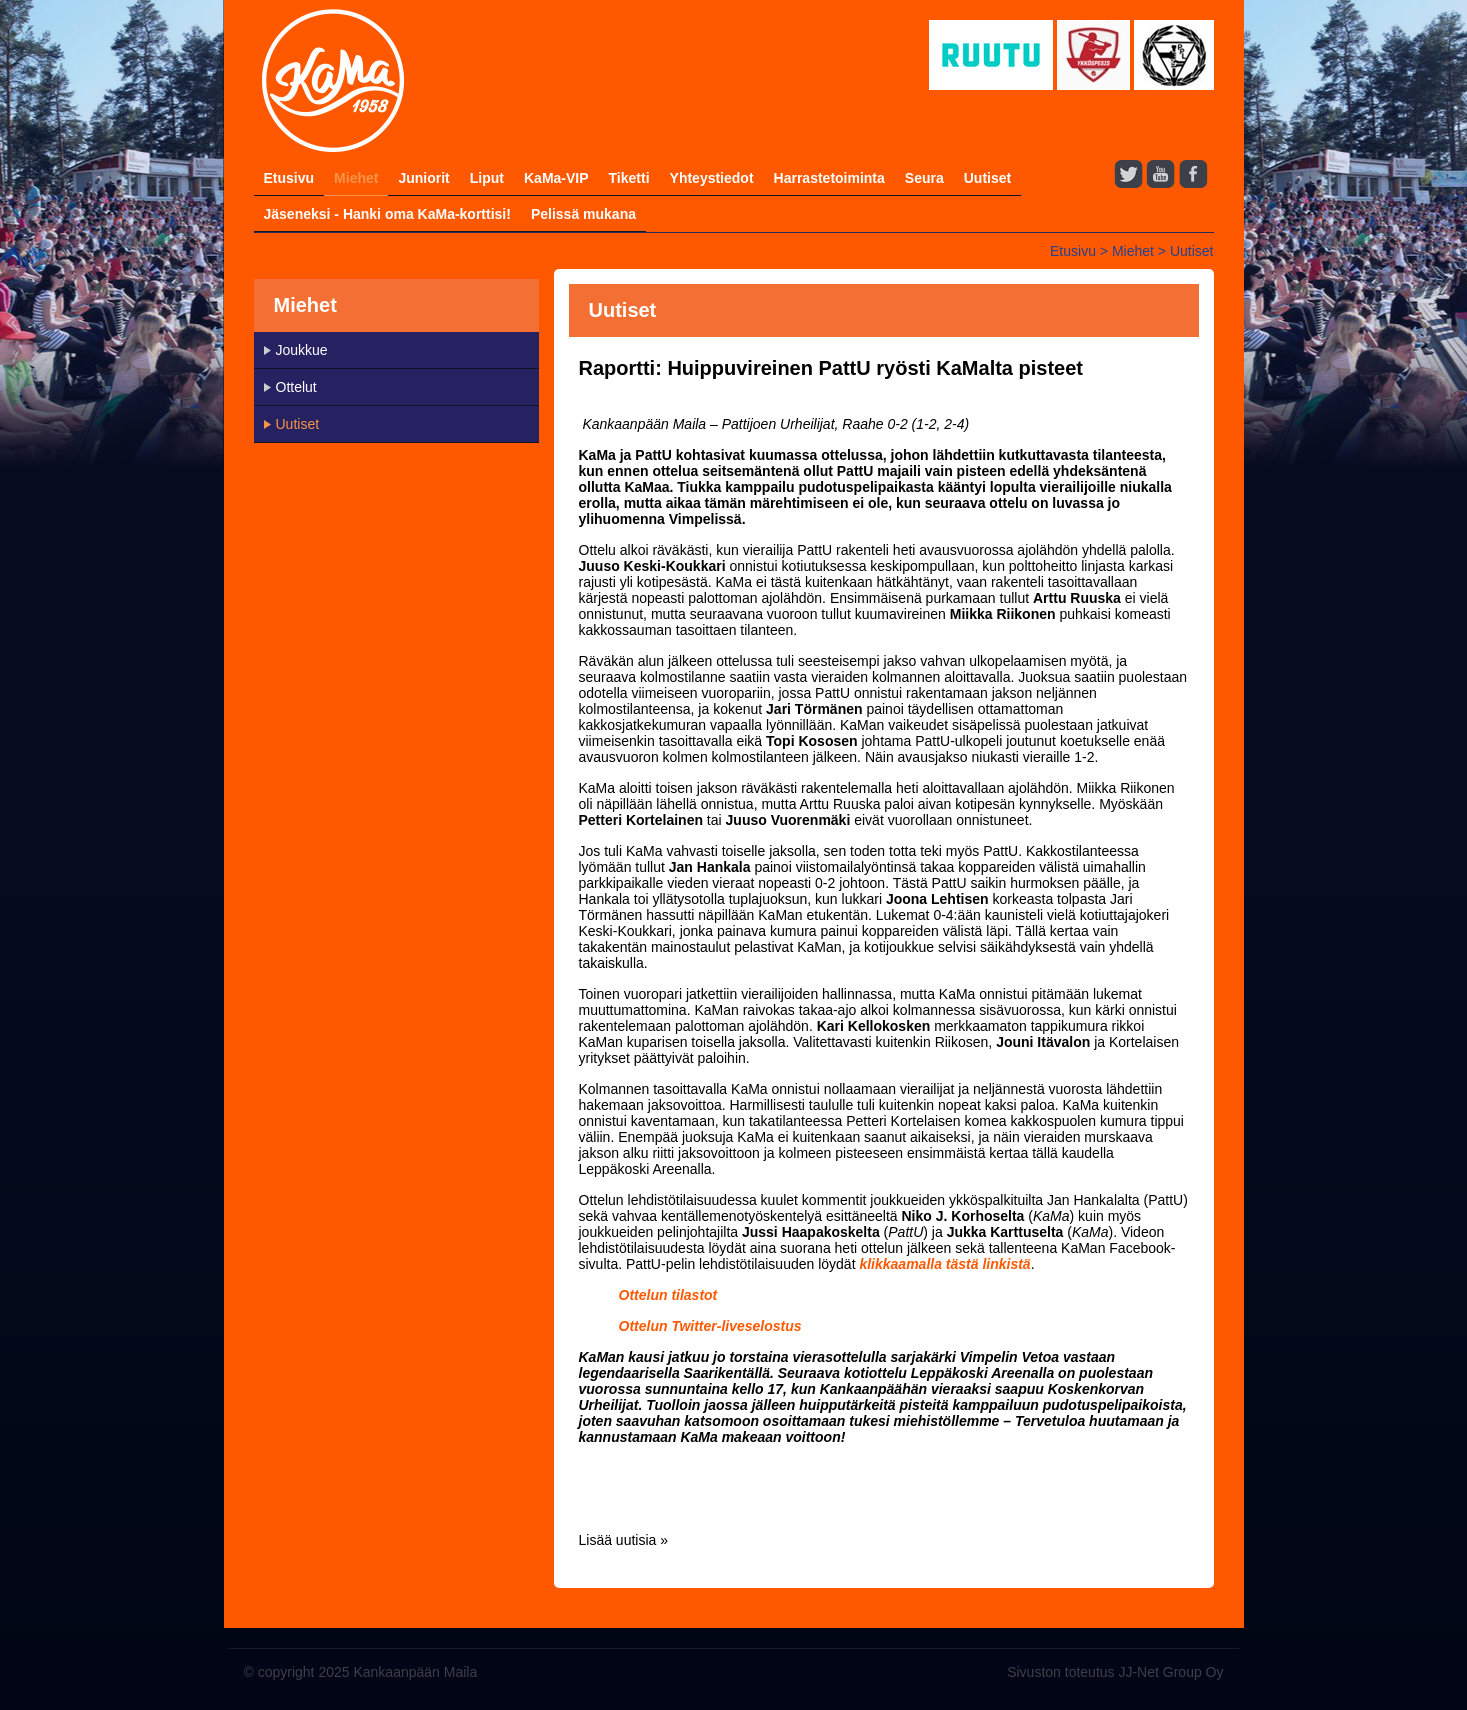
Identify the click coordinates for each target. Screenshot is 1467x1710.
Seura (924, 178)
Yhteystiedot (712, 178)
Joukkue (302, 350)
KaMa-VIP (556, 178)
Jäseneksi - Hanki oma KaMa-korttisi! (387, 214)
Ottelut (296, 387)
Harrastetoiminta (829, 178)
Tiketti (629, 178)
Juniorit (423, 178)
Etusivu (289, 178)
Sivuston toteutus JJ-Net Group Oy (1115, 1672)
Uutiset (987, 178)
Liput (487, 178)
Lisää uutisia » (624, 1540)
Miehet (356, 178)
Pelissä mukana (583, 214)
